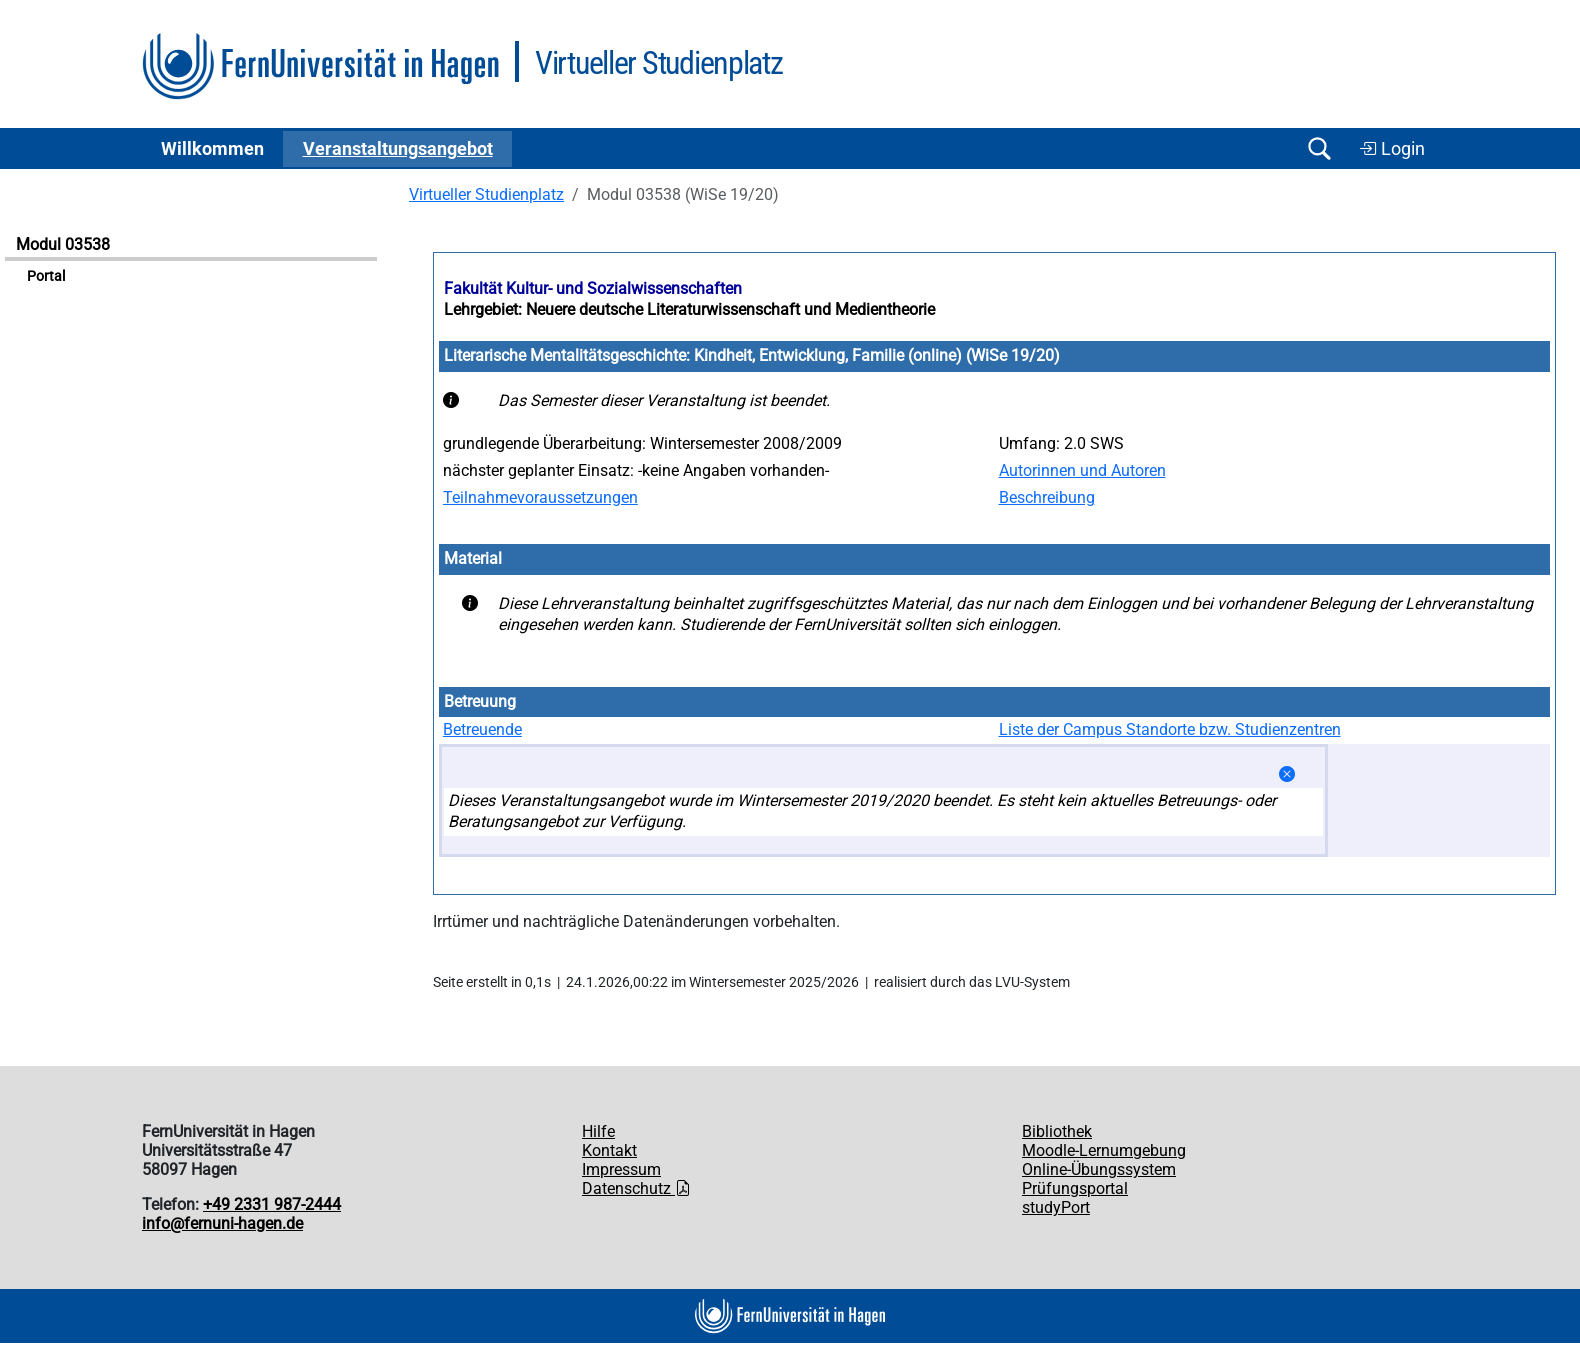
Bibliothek (1057, 1131)
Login (1392, 149)
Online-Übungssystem (1099, 1169)
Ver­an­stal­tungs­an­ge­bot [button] (398, 149)
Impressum (621, 1169)
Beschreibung (1047, 497)
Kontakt (609, 1150)
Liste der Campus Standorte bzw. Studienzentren (1170, 729)
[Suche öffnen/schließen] (1319, 148)
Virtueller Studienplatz (486, 194)
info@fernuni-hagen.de (222, 1223)
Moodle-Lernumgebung (1104, 1150)
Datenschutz (636, 1188)
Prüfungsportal (1075, 1188)
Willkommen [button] (212, 149)
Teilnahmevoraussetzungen (540, 497)
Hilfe (598, 1131)
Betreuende (482, 729)
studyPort (1056, 1207)
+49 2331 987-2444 (272, 1204)
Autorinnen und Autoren (1082, 470)
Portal (46, 276)
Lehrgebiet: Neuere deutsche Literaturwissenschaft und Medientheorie (689, 309)
